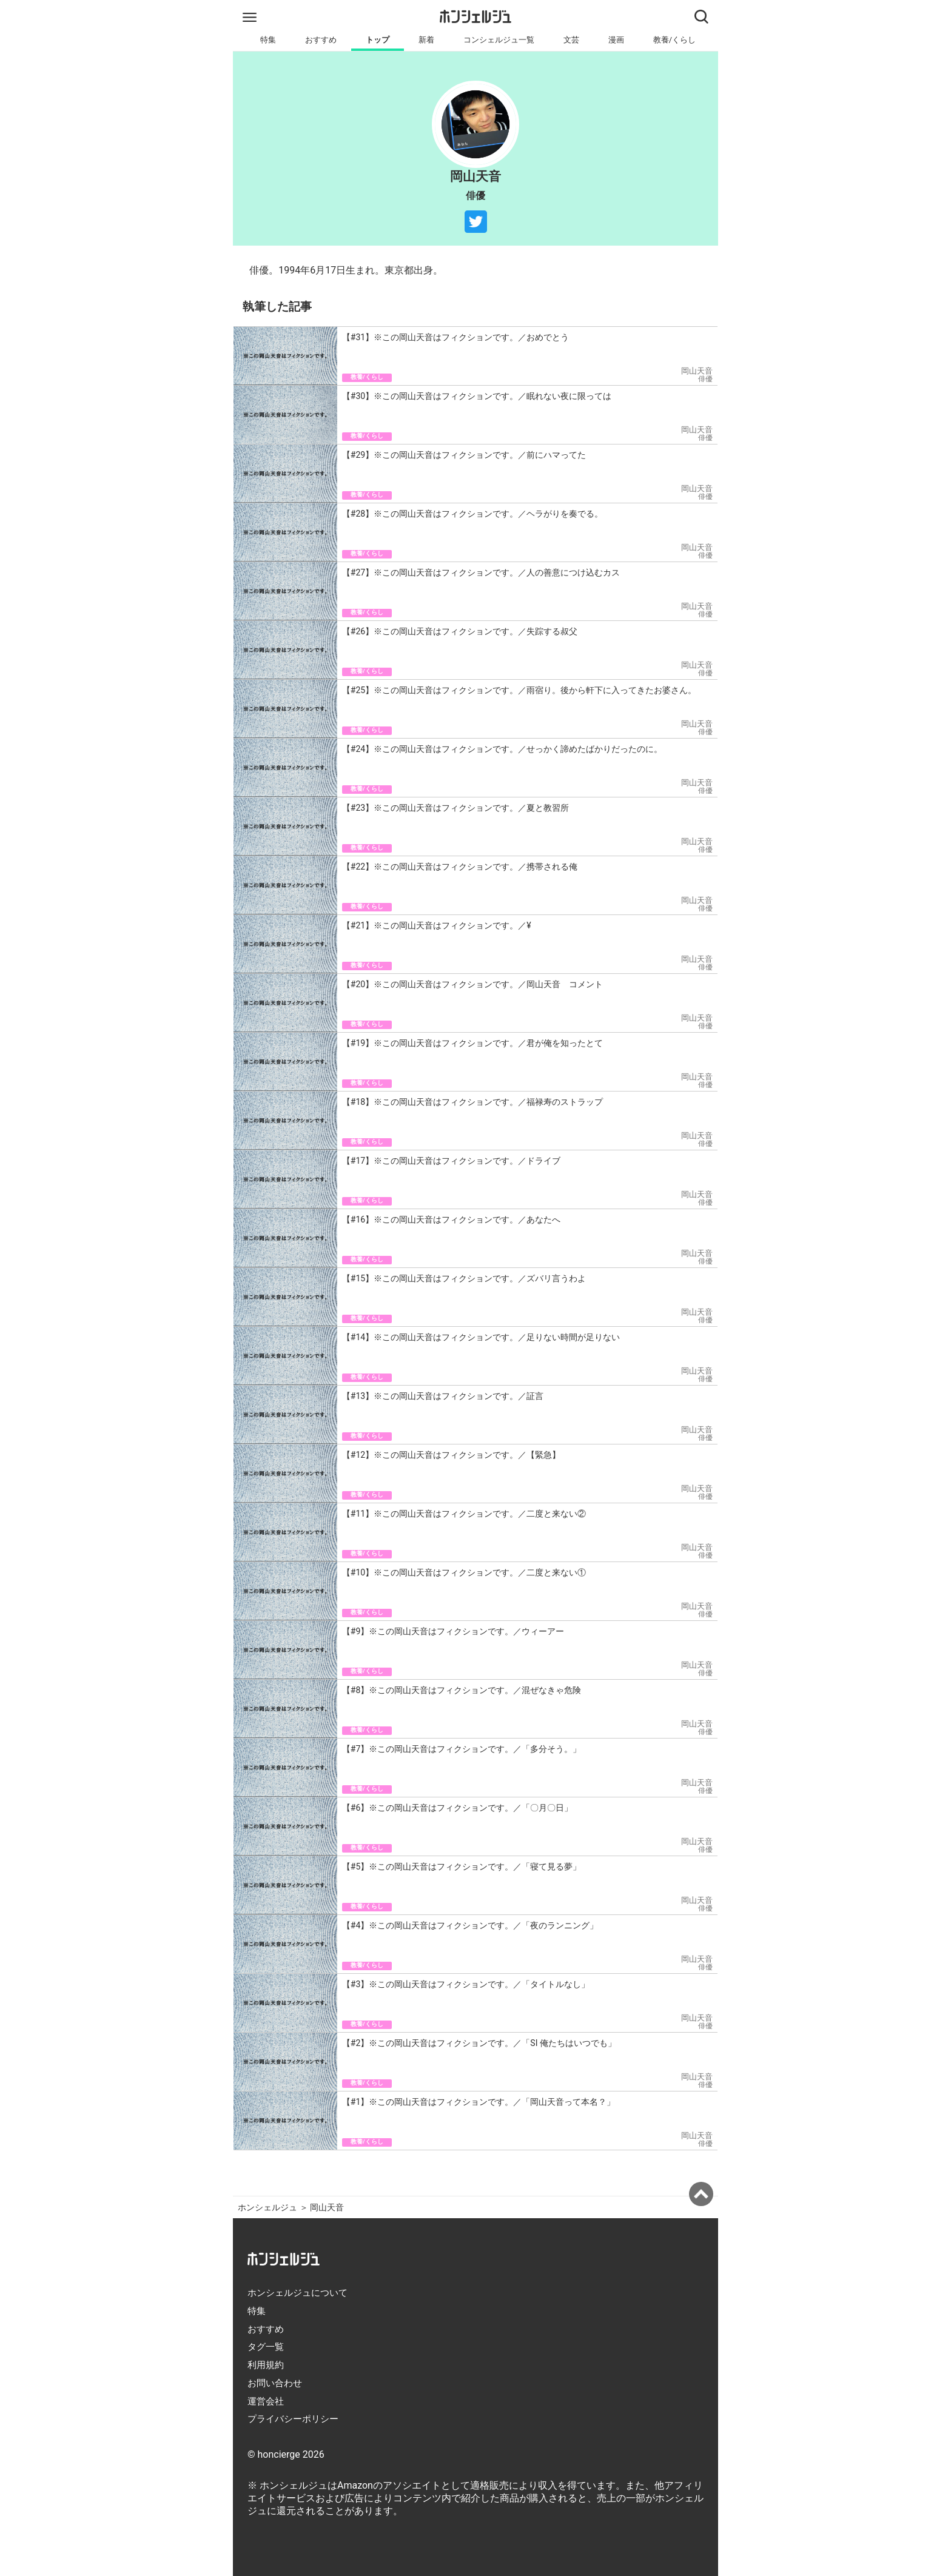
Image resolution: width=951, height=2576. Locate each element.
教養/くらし (674, 39)
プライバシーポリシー (292, 2418)
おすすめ (321, 39)
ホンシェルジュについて (297, 2292)
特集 (268, 39)
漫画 (616, 39)
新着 (426, 39)
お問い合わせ (274, 2383)
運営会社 (265, 2401)
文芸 (571, 39)
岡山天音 (327, 2207)
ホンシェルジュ (267, 2207)
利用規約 (265, 2365)
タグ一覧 (265, 2346)
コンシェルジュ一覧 (498, 39)
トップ (377, 39)
